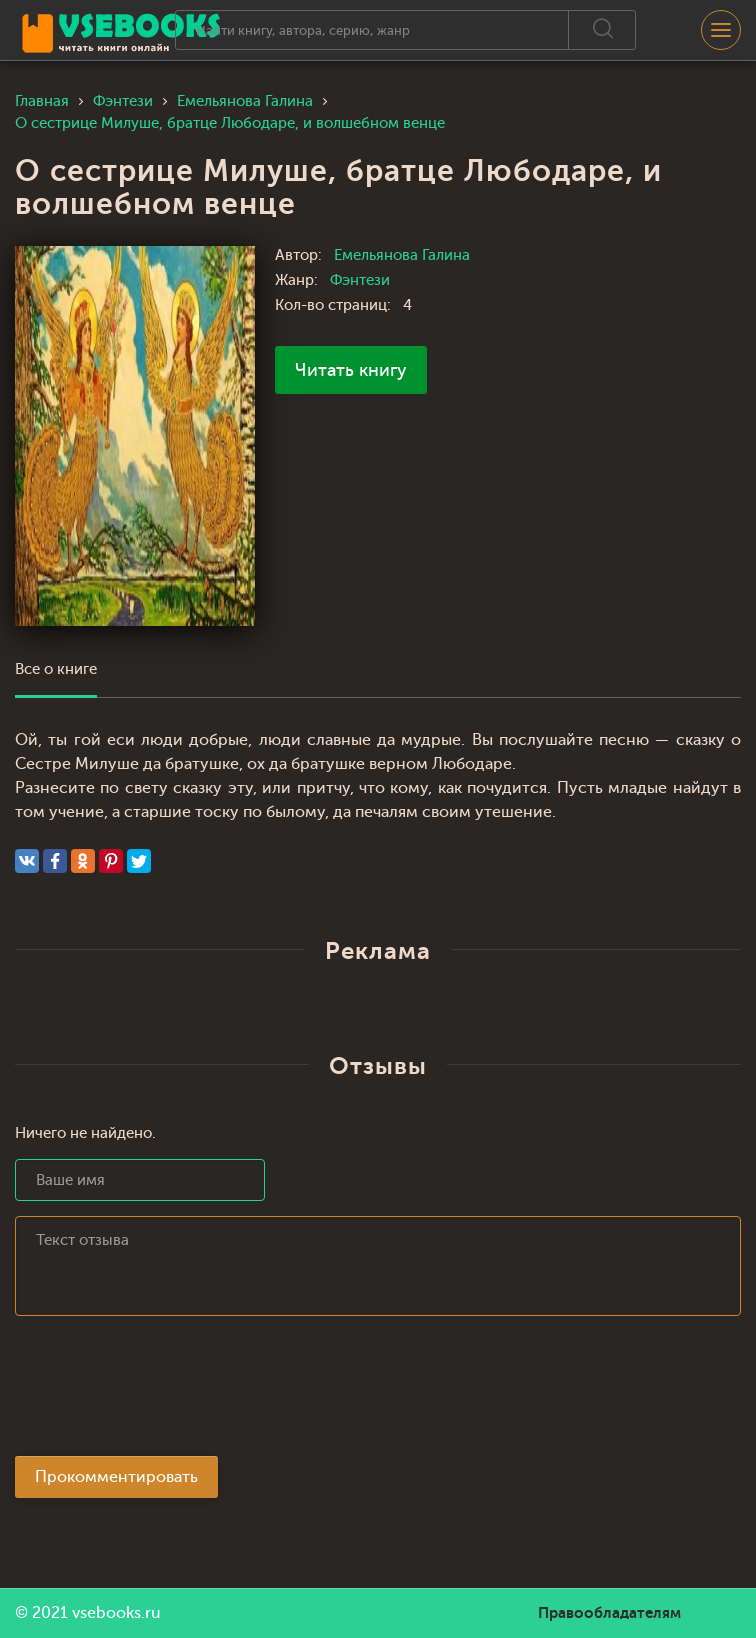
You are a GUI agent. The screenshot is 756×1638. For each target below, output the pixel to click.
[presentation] (167, 1392)
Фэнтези (360, 280)
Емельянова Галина (402, 255)
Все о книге (56, 669)
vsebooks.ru (116, 1613)
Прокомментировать (116, 1477)
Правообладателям (609, 1613)
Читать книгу (351, 370)
